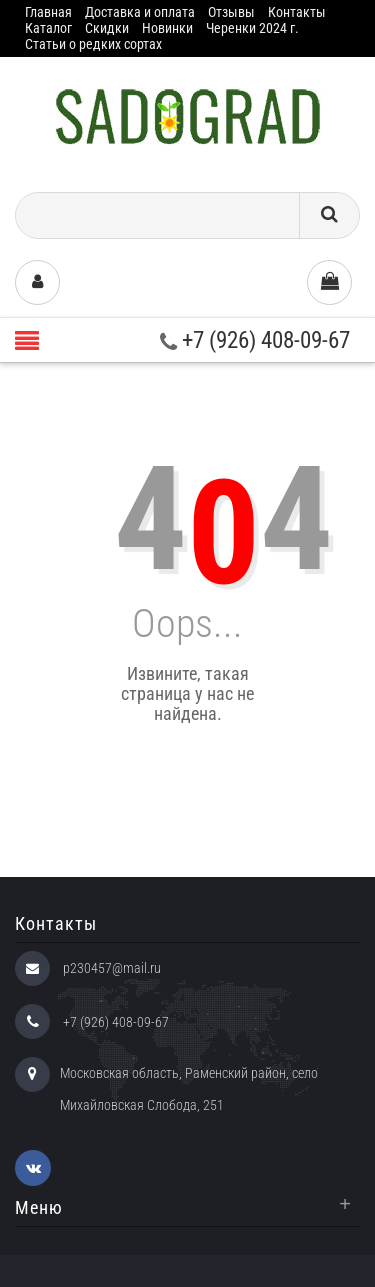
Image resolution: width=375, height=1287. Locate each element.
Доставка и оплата (140, 12)
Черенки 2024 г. (252, 28)
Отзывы (231, 12)
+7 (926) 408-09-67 (255, 340)
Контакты (297, 12)
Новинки (167, 28)
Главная (48, 12)
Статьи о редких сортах (93, 44)
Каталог (48, 28)
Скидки (107, 28)
